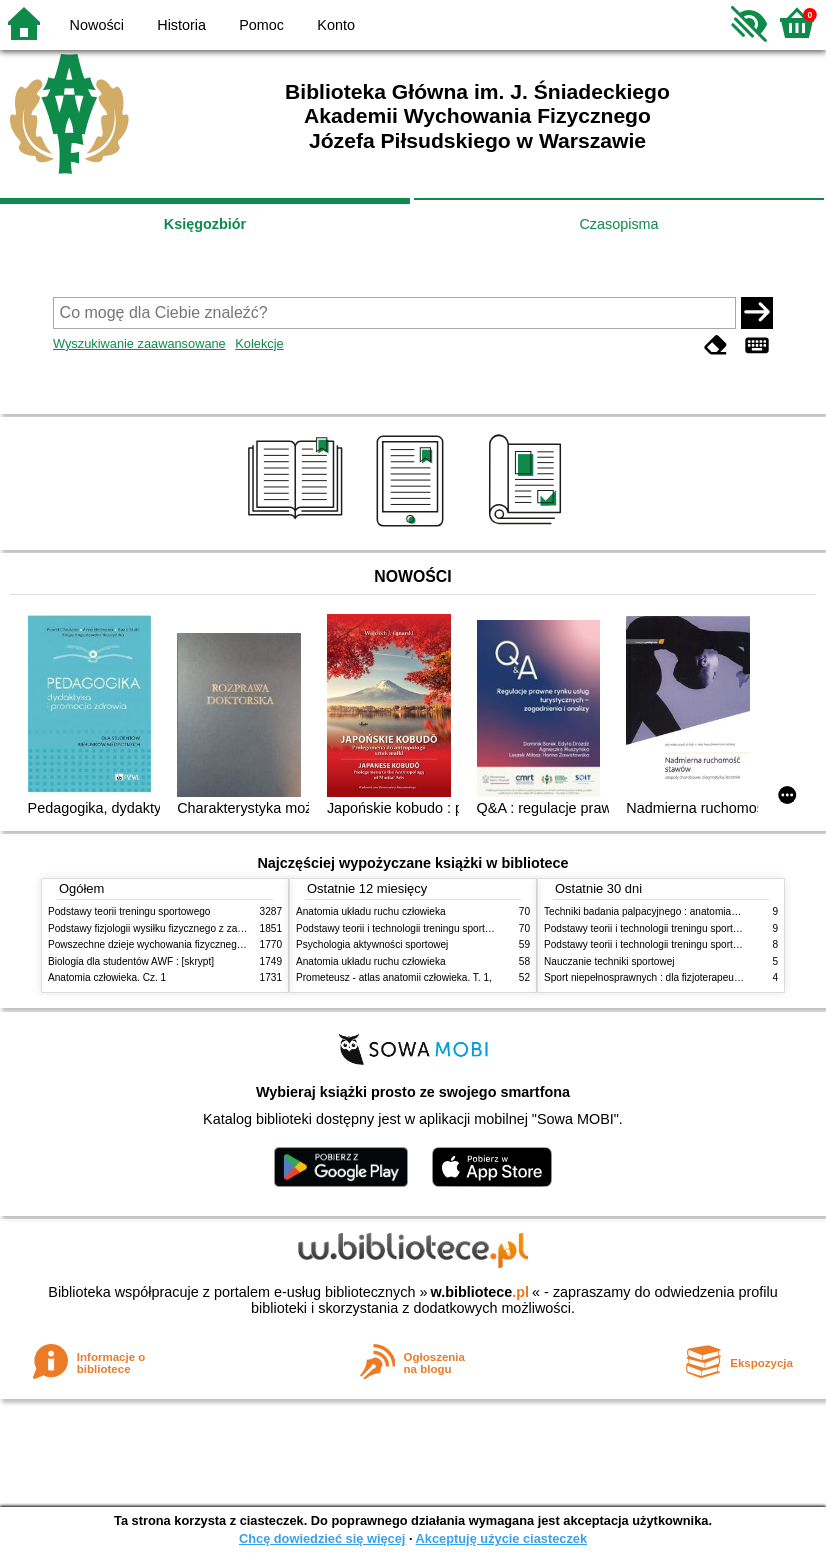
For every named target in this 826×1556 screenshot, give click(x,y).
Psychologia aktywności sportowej (372, 944)
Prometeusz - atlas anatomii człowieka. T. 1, (394, 977)
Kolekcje (259, 343)
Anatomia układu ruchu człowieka (371, 911)
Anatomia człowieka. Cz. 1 (107, 977)
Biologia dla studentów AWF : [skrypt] (131, 961)
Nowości (97, 25)
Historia (181, 25)
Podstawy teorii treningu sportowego (129, 911)
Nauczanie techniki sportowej (609, 961)
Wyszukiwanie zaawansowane (139, 343)
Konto (336, 25)
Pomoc (261, 25)
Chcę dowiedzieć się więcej (322, 1538)
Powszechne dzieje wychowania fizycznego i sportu (163, 944)
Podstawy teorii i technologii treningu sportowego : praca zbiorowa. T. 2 (454, 928)
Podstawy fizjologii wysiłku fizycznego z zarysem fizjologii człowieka (199, 928)
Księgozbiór (205, 224)
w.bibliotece (479, 1292)
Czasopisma (618, 224)
